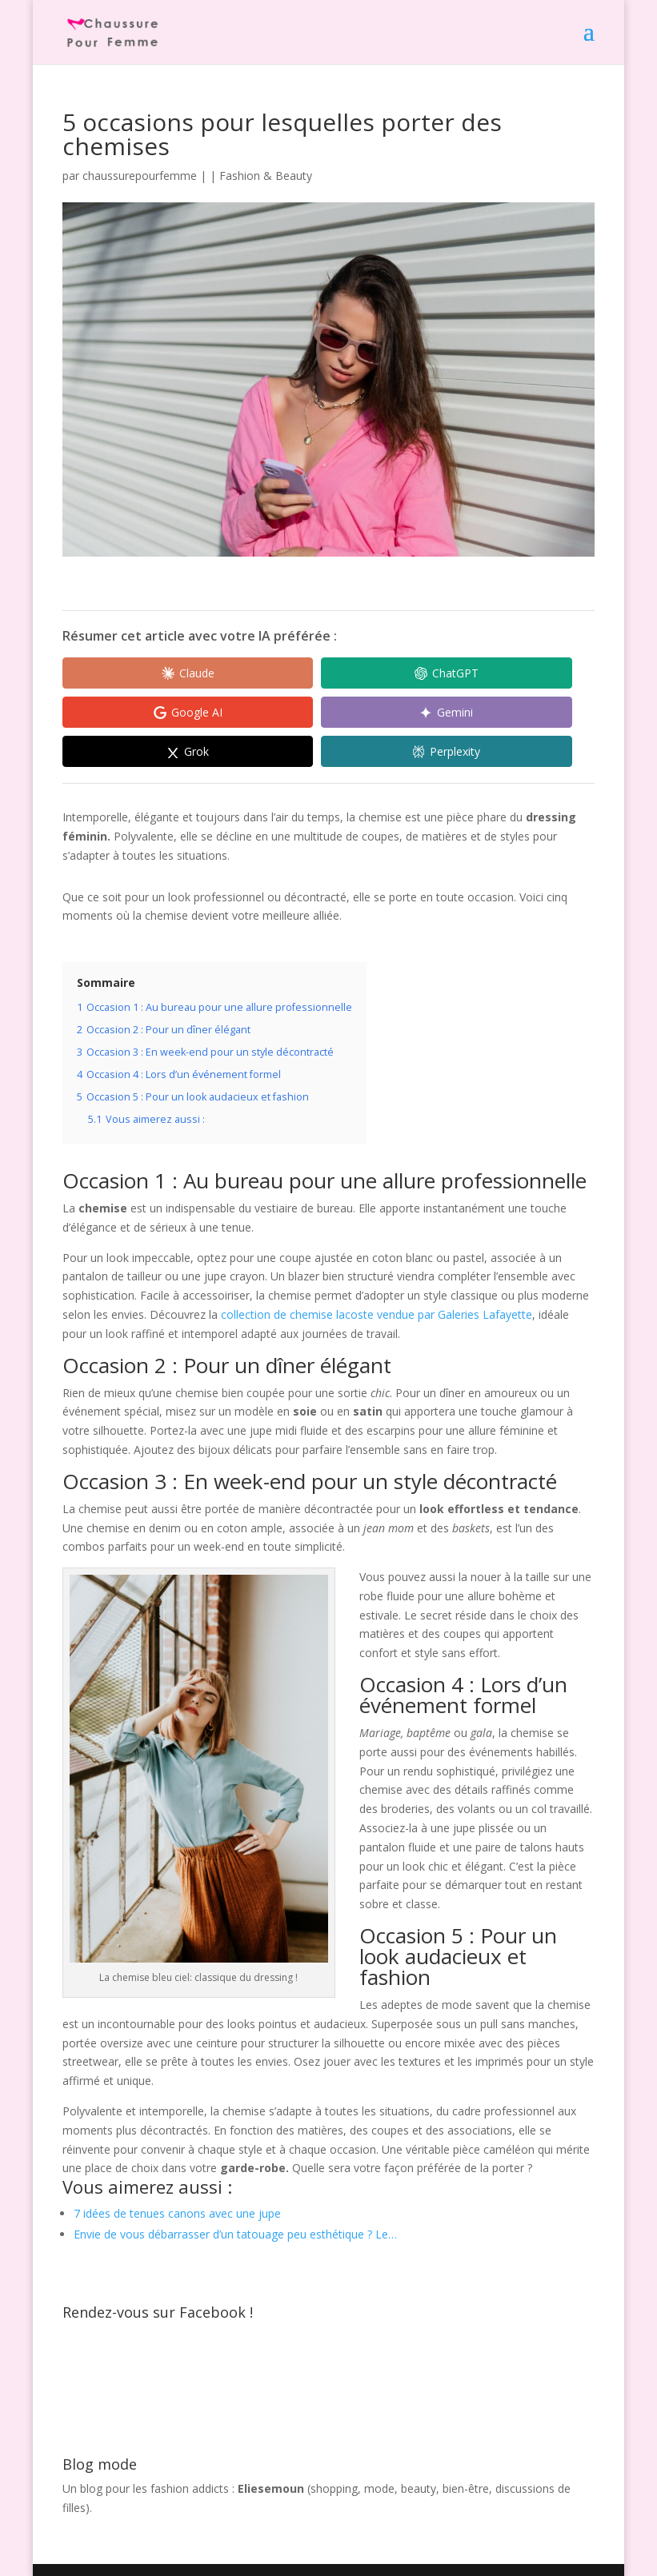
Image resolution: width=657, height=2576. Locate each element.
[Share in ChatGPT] (286, 673)
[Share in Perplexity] (439, 713)
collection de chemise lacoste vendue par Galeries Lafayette (376, 1276)
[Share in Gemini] (134, 713)
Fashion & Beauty (265, 175)
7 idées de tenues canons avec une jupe (177, 2176)
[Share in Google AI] (439, 673)
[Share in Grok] (286, 713)
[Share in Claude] (134, 673)
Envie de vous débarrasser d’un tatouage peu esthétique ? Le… (235, 2197)
